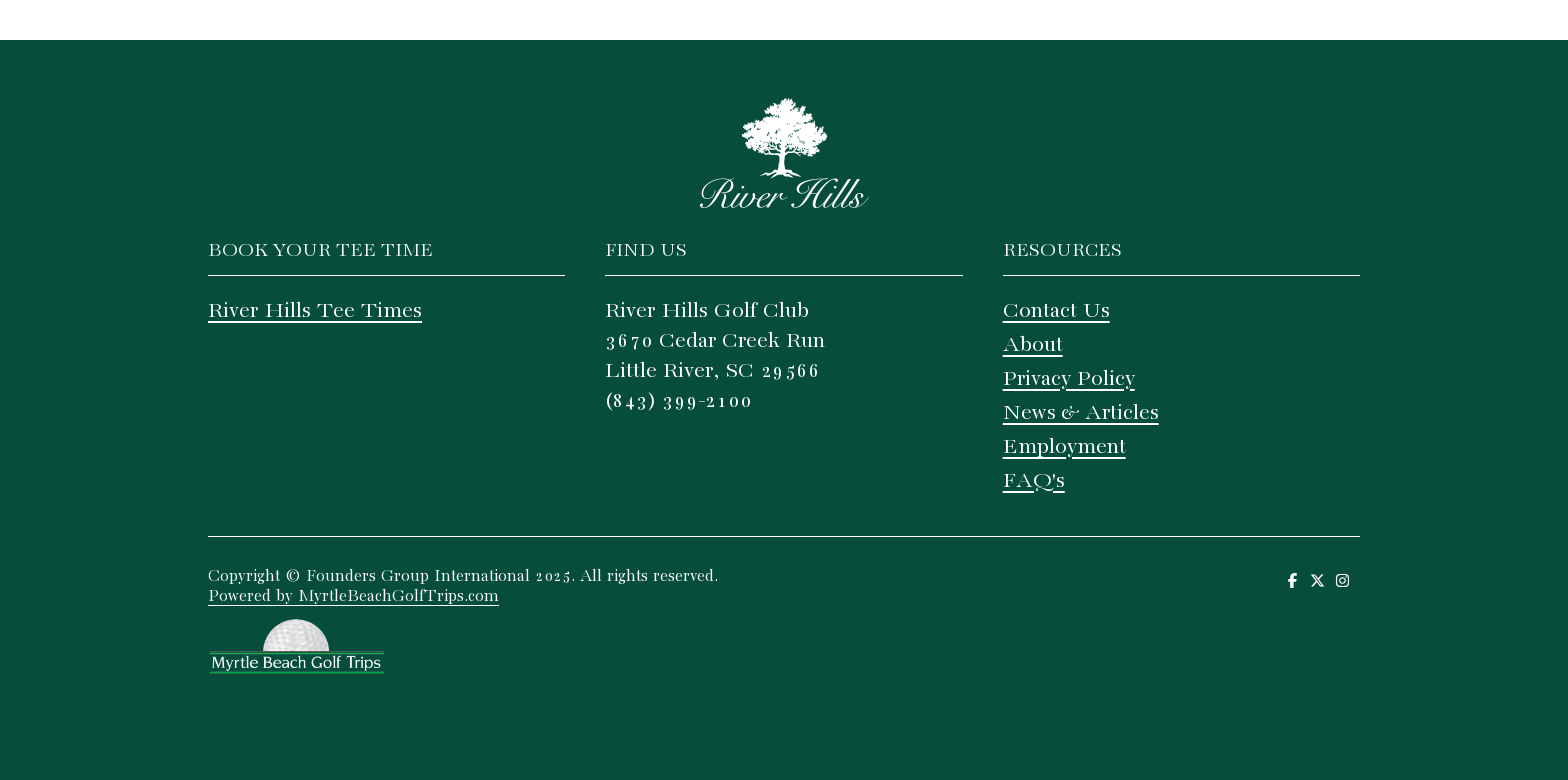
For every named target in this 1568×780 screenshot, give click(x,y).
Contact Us (1056, 311)
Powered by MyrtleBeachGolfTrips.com (353, 596)
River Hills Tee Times (315, 311)
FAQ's (1034, 481)
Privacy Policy (1069, 379)
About (1033, 345)
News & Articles (1081, 413)
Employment (1064, 447)
